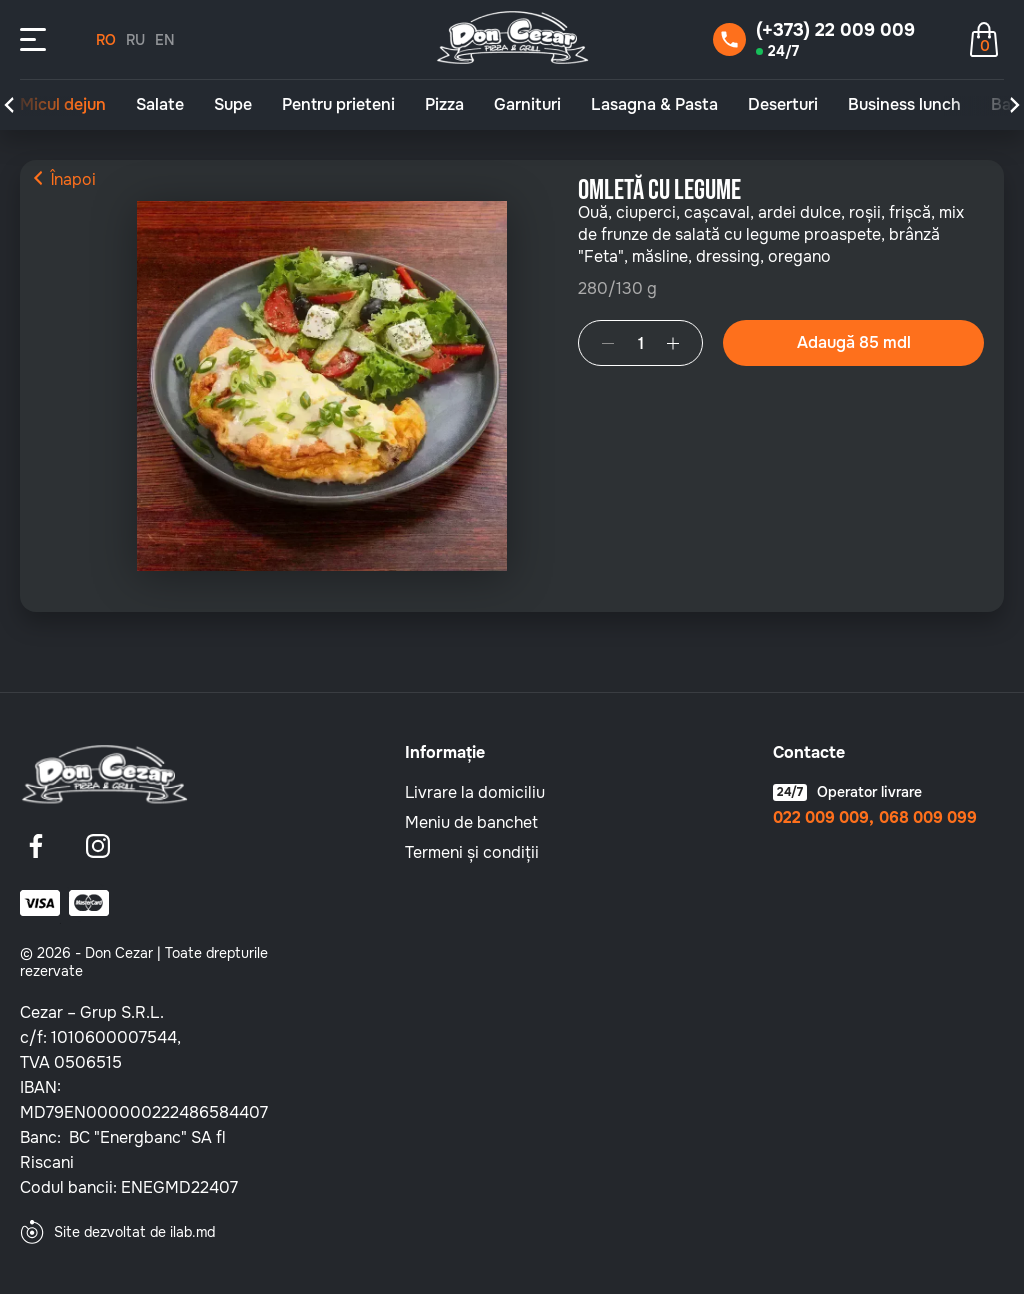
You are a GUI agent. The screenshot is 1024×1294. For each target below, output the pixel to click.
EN (165, 40)
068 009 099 (928, 818)
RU (135, 40)
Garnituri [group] (527, 105)
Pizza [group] (444, 105)
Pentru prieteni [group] (338, 105)
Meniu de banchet (471, 822)
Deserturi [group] (783, 105)
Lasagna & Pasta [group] (654, 105)
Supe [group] (233, 105)
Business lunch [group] (904, 105)
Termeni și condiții (472, 852)
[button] (9, 105)
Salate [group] (160, 105)
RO (106, 40)
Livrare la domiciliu (475, 792)
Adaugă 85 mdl (854, 342)
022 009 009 (821, 818)
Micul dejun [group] (63, 105)
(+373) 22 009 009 (835, 30)
